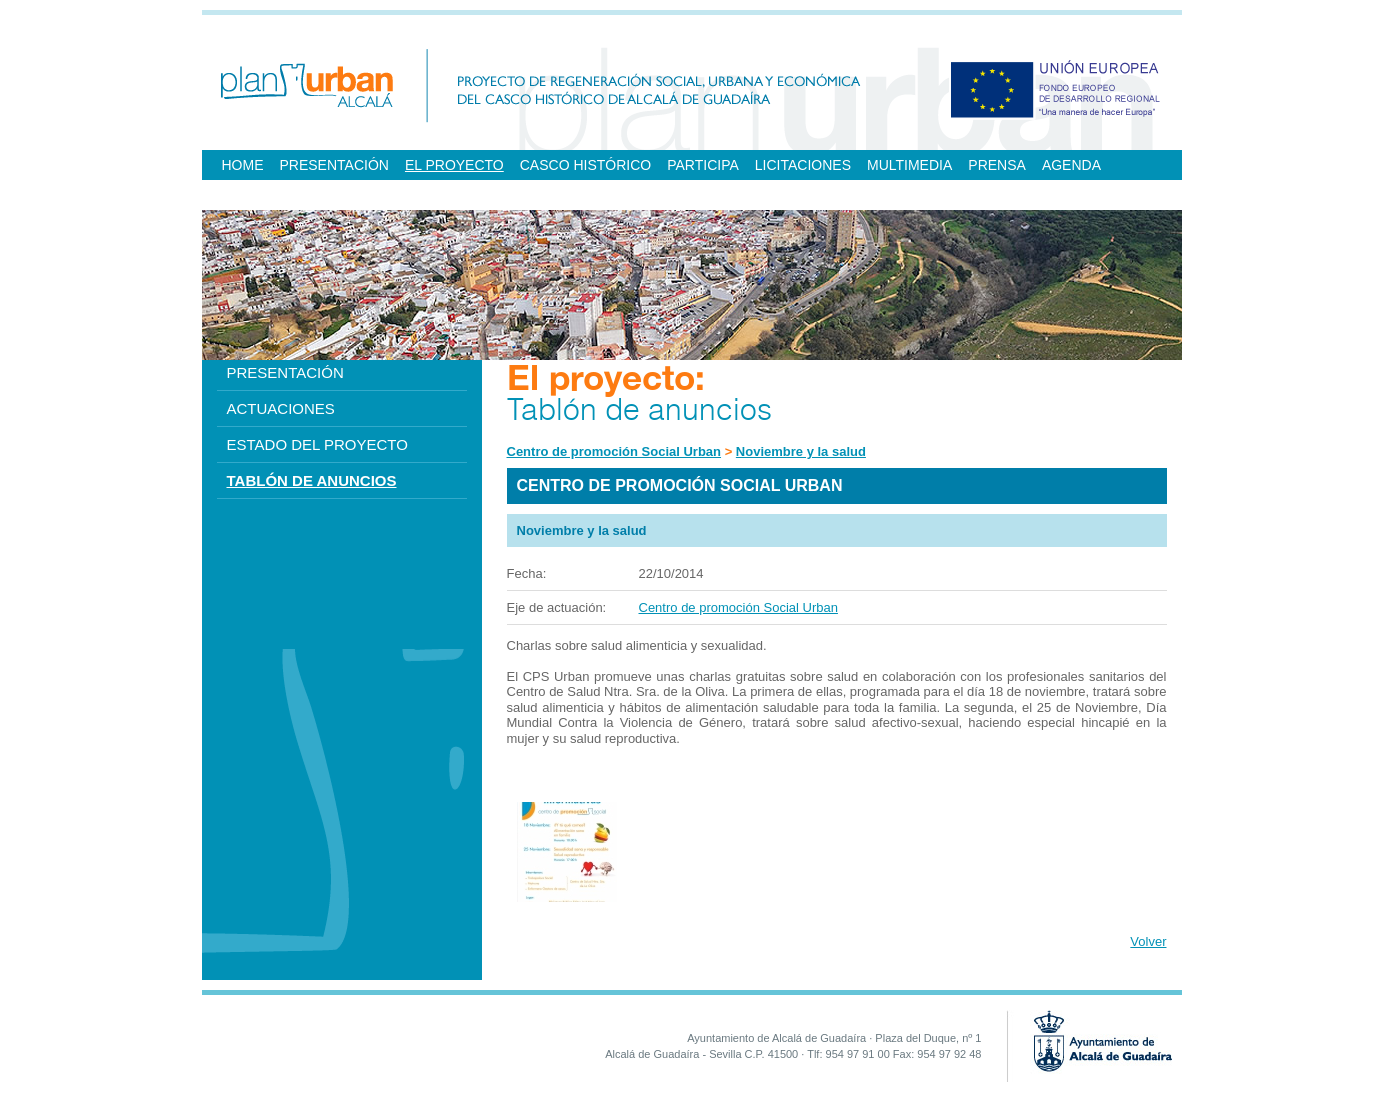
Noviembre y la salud (801, 451)
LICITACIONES (803, 165)
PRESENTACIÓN (334, 165)
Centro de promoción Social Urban (614, 451)
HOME (243, 165)
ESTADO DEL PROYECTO (317, 444)
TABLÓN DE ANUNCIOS (312, 480)
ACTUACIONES (281, 408)
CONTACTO (341, 195)
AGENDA (1071, 165)
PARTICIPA (703, 165)
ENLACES (254, 195)
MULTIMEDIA (909, 165)
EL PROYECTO (454, 165)
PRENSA (997, 165)
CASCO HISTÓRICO (585, 165)
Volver (1148, 941)
